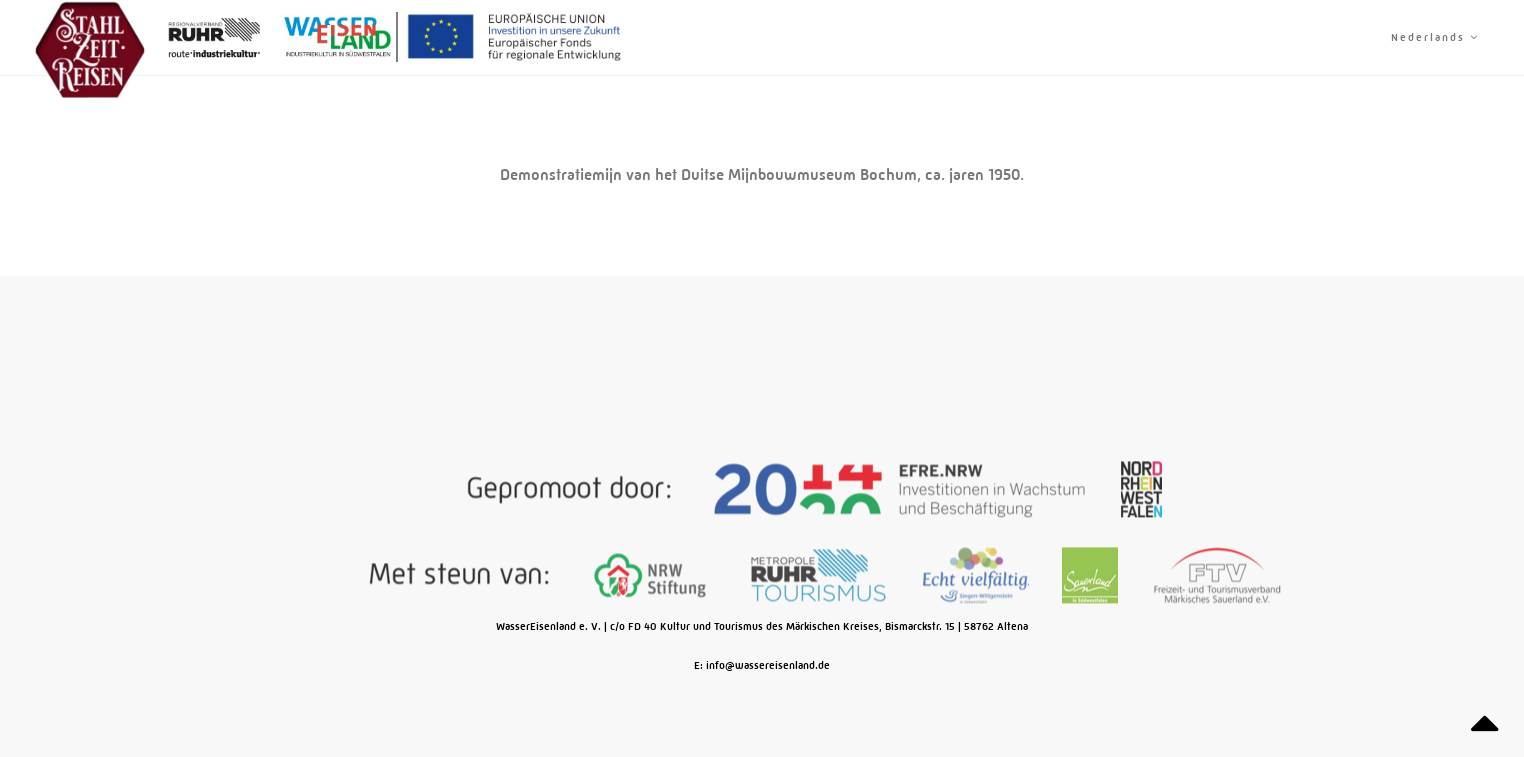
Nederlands (1435, 37)
